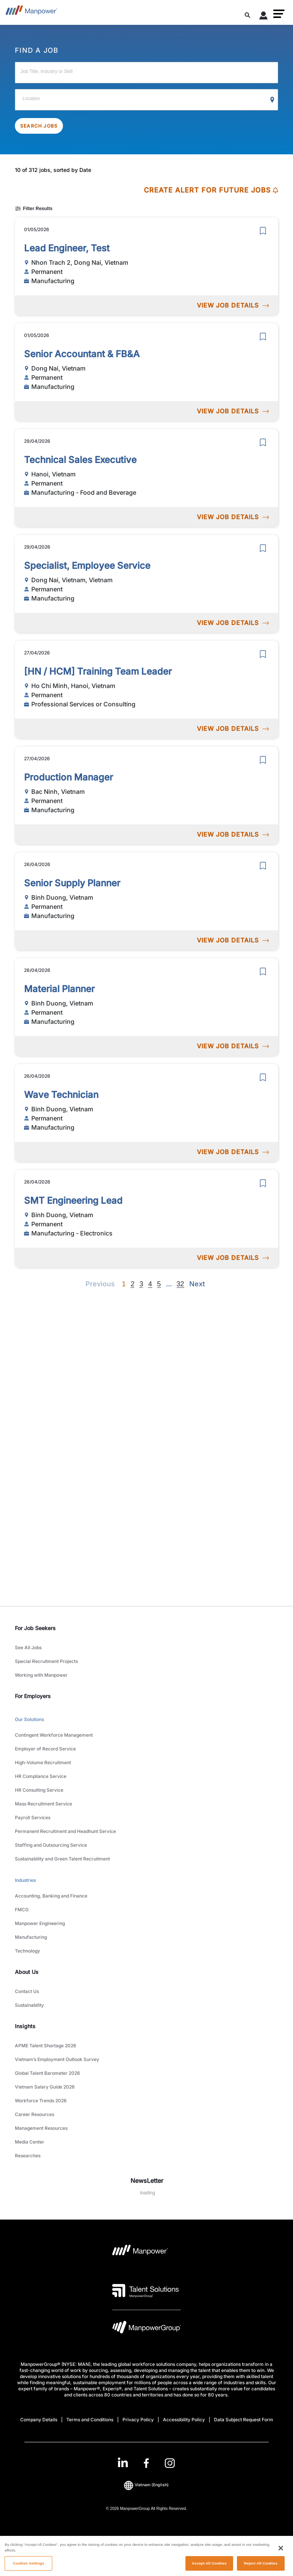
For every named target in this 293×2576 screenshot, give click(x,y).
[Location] (146, 99)
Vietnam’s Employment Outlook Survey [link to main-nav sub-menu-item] (57, 2059)
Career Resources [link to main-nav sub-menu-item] (34, 2114)
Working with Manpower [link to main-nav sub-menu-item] (41, 1675)
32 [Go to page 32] (180, 1284)
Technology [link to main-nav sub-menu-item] (27, 1951)
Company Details (38, 2419)
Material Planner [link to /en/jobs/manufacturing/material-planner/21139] (59, 988)
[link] (146, 2463)
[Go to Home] (31, 12)
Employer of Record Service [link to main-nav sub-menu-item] (45, 1749)
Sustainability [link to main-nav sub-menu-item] (29, 2005)
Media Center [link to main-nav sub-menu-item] (29, 2142)
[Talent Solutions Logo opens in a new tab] (145, 2290)
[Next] (169, 1284)
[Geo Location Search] (272, 100)
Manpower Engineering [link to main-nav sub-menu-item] (40, 1923)
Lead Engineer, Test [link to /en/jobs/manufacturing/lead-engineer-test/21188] (66, 248)
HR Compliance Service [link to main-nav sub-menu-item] (40, 1776)
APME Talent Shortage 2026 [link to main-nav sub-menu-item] (45, 2045)
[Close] (280, 2558)
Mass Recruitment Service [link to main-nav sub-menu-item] (43, 1804)
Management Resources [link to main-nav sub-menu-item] (41, 2128)
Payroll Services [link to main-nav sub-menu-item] (32, 1817)
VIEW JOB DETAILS (233, 305)
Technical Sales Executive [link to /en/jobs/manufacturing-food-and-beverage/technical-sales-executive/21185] (80, 459)
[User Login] (263, 16)
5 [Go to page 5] (159, 1284)
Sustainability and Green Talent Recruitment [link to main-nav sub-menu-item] (62, 1859)
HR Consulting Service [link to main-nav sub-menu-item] (39, 1790)
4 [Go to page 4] (150, 1284)
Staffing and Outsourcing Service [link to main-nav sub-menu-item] (51, 1845)
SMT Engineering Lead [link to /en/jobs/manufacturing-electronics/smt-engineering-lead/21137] (73, 1200)
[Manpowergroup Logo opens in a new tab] (146, 2329)
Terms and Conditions (89, 2419)
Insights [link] (25, 2026)
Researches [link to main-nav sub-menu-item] (27, 2155)
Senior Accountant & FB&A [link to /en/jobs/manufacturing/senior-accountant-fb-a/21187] (82, 353)
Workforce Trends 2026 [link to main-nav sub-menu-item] (41, 2100)
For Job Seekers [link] (35, 1628)
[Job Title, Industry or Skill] (146, 72)
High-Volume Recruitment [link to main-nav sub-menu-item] (43, 1762)
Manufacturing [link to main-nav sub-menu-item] (31, 1937)
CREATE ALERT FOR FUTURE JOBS (211, 190)
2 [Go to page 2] (132, 1284)
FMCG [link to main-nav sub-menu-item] (22, 1909)
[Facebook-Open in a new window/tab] (146, 2463)
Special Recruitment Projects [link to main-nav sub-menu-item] (46, 1661)
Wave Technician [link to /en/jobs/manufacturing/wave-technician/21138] (61, 1094)
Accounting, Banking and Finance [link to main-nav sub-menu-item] (51, 1896)
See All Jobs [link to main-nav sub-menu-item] (28, 1647)
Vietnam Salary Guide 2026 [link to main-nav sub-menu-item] (45, 2087)
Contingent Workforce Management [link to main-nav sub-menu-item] (54, 1735)
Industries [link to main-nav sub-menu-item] (25, 1880)
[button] (279, 14)
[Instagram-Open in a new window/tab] (170, 2463)
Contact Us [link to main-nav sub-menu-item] (27, 1991)
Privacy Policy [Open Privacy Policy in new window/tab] (138, 2419)
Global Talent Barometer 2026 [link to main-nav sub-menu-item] (47, 2073)
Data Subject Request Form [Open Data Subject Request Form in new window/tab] (243, 2419)
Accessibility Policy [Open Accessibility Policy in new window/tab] (184, 2419)
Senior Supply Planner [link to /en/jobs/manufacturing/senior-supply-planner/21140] (72, 883)
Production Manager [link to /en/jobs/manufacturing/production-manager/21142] (68, 777)
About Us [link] (27, 1972)
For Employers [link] (33, 1696)
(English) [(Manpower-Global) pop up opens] (146, 2485)
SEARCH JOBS (39, 126)
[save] (263, 231)
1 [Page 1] (124, 1284)
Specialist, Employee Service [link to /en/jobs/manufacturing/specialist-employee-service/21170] (87, 565)
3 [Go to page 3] (141, 1284)
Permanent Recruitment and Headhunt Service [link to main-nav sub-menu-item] (65, 1831)
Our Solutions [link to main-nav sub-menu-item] (29, 1719)
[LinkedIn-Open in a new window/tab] (123, 2462)
